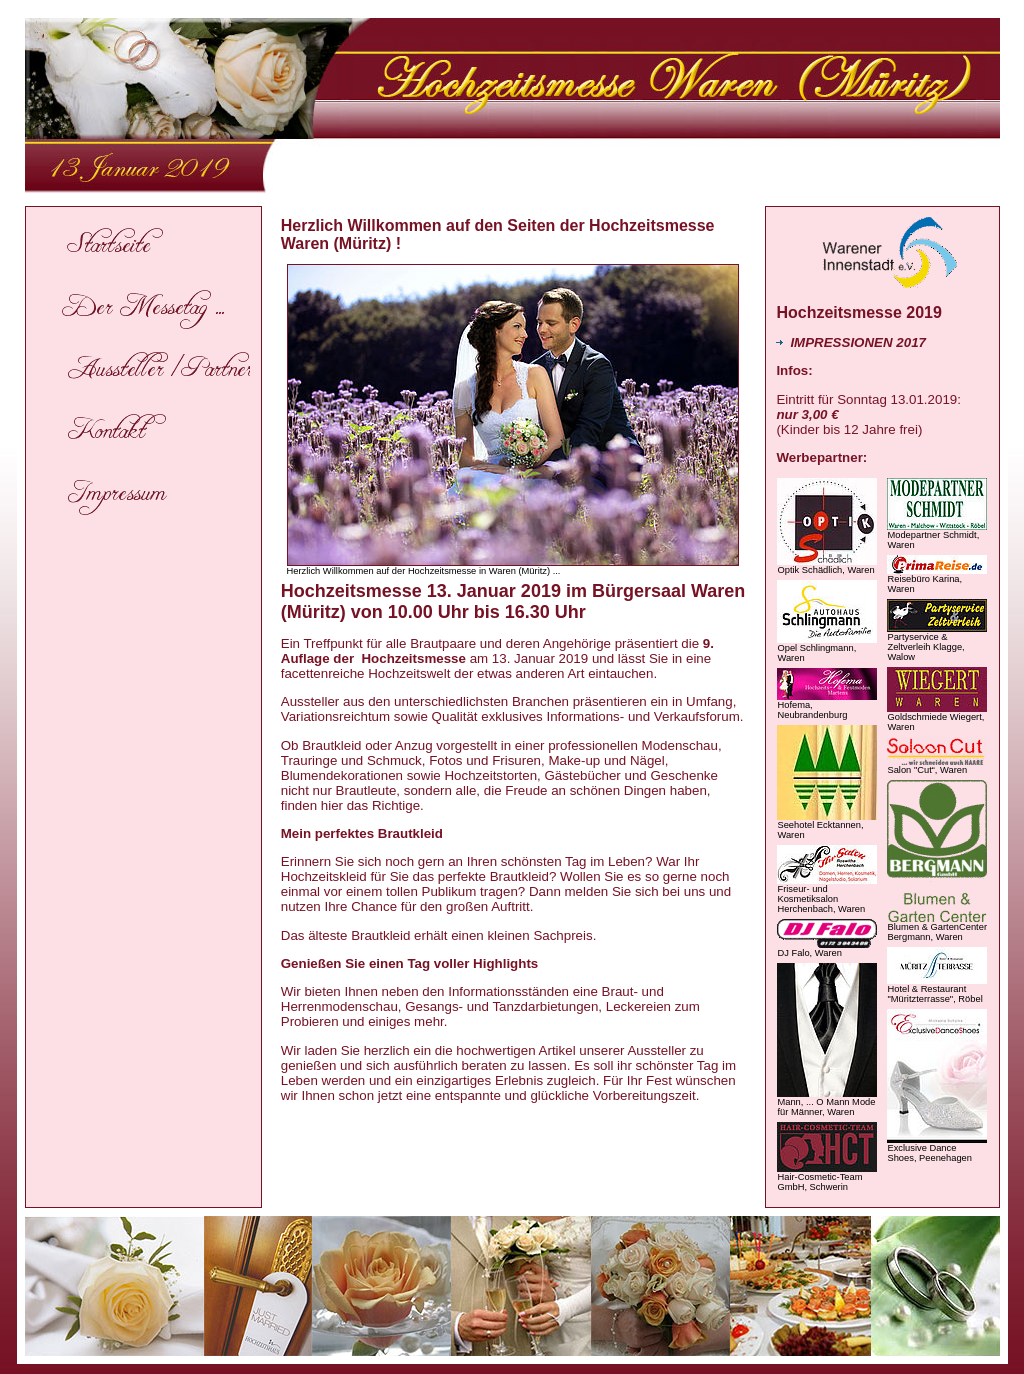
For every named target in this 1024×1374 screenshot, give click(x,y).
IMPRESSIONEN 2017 (851, 342)
